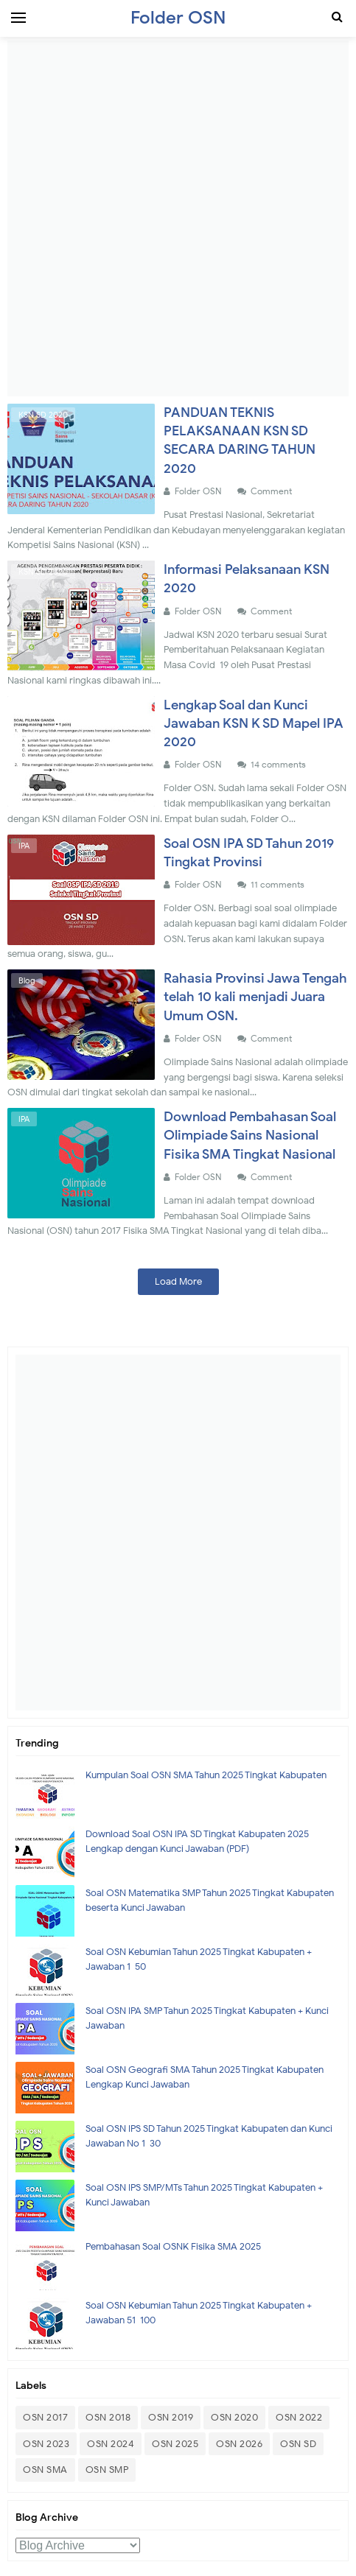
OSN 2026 (239, 2444)
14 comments (279, 764)
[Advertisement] (178, 218)
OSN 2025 (175, 2444)
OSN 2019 (170, 2417)
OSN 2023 (46, 2444)
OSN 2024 (110, 2444)
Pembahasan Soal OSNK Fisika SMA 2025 (173, 2246)
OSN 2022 (299, 2417)
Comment (272, 490)
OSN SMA (45, 2469)
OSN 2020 (234, 2417)
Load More (178, 1281)
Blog (26, 980)
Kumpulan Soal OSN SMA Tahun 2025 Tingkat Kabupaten (206, 1775)
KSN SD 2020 (43, 415)
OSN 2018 (107, 2417)
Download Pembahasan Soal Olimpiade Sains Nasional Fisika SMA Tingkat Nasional (250, 1135)
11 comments (279, 884)
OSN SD (298, 2444)
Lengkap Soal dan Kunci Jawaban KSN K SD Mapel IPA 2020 (253, 723)
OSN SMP (107, 2469)
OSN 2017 (45, 2417)
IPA (23, 845)
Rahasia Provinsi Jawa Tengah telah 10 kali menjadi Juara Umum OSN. (255, 996)
